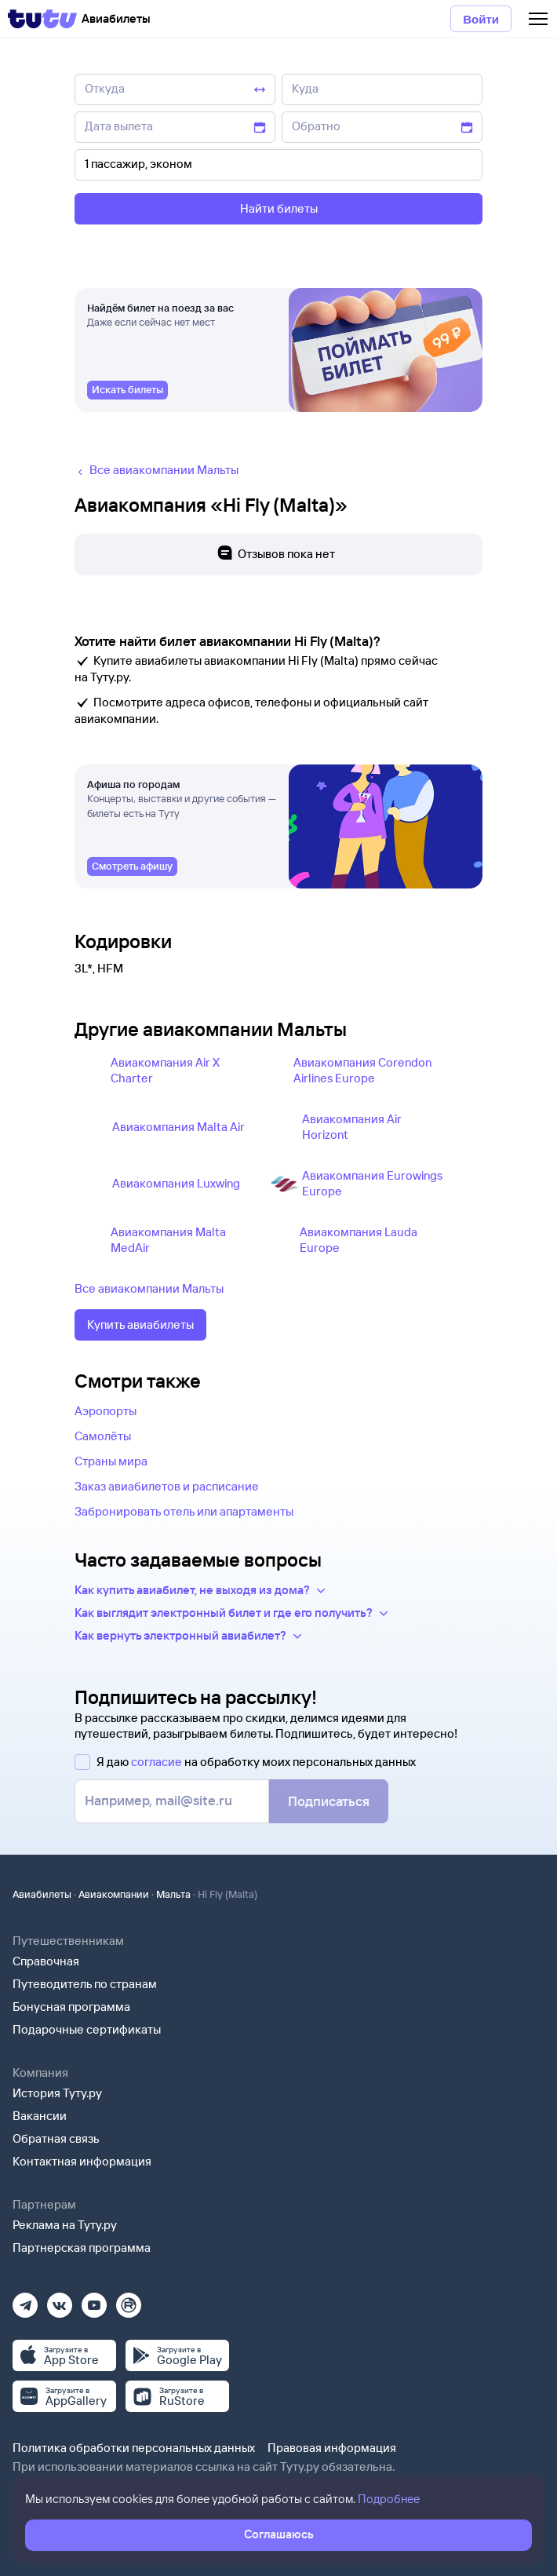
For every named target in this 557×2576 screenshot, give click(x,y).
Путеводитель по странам (85, 1983)
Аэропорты (106, 1410)
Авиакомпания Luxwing (176, 1183)
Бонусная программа (71, 2006)
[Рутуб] (128, 2300)
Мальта (173, 1894)
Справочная (46, 1961)
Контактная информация (82, 2161)
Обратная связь (56, 2138)
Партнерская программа (82, 2247)
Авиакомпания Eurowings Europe (372, 1183)
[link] (127, 390)
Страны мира (111, 1461)
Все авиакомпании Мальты (149, 1288)
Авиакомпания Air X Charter (165, 1070)
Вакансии (40, 2115)
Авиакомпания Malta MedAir (168, 1239)
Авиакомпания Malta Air (178, 1126)
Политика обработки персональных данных (134, 2447)
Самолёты (103, 1435)
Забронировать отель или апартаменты (184, 1511)
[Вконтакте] (59, 2300)
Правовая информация (332, 2447)
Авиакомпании (113, 1894)
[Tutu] (42, 19)
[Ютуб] (94, 2300)
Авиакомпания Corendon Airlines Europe (362, 1070)
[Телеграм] (25, 2300)
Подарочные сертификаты (87, 2029)
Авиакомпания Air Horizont (352, 1126)
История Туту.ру (57, 2092)
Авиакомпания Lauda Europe (358, 1239)
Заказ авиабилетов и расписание (167, 1486)
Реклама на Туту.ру (65, 2224)
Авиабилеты (42, 1894)
